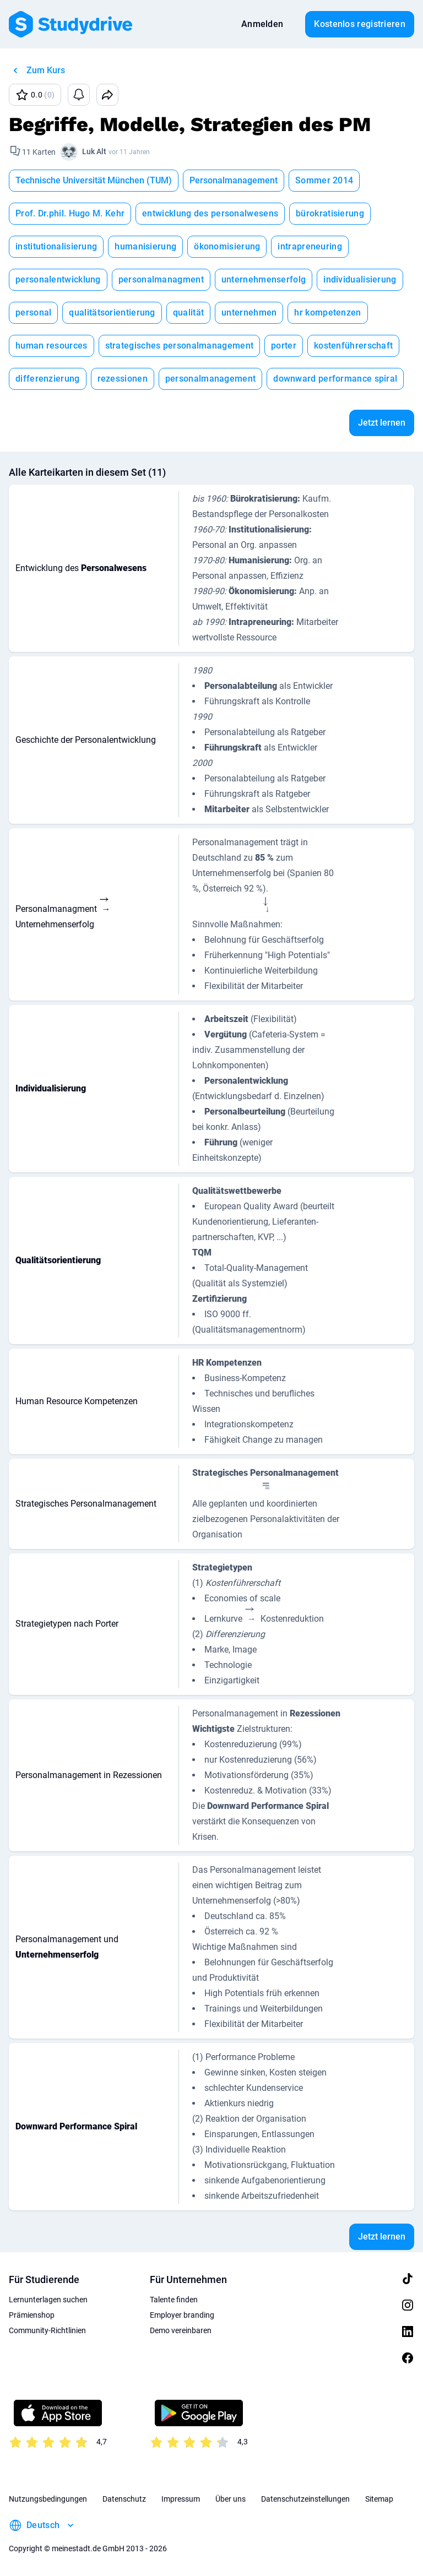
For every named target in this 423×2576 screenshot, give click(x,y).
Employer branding (182, 2315)
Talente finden (174, 2299)
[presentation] (106, 906)
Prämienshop (32, 2315)
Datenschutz (124, 2499)
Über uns (230, 2499)
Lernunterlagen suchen (48, 2299)
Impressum (180, 2499)
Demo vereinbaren (181, 2330)
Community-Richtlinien (47, 2330)
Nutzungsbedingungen (48, 2499)
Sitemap (379, 2499)
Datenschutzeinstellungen (305, 2499)
